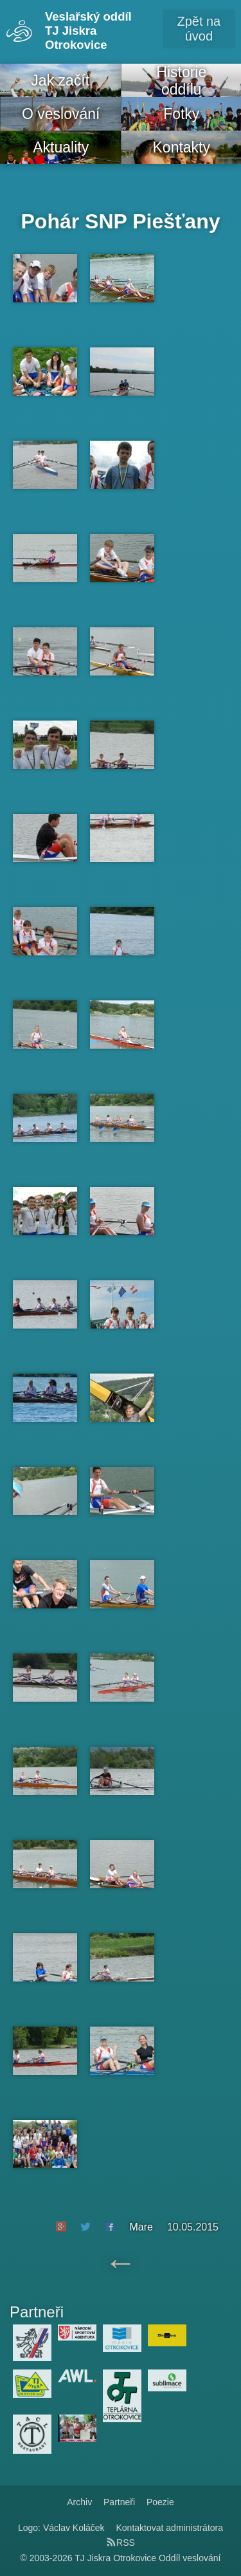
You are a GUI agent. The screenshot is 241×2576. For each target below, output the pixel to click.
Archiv (79, 2502)
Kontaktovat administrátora (170, 2528)
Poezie (160, 2502)
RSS (120, 2542)
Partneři (119, 2502)
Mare (140, 2227)
